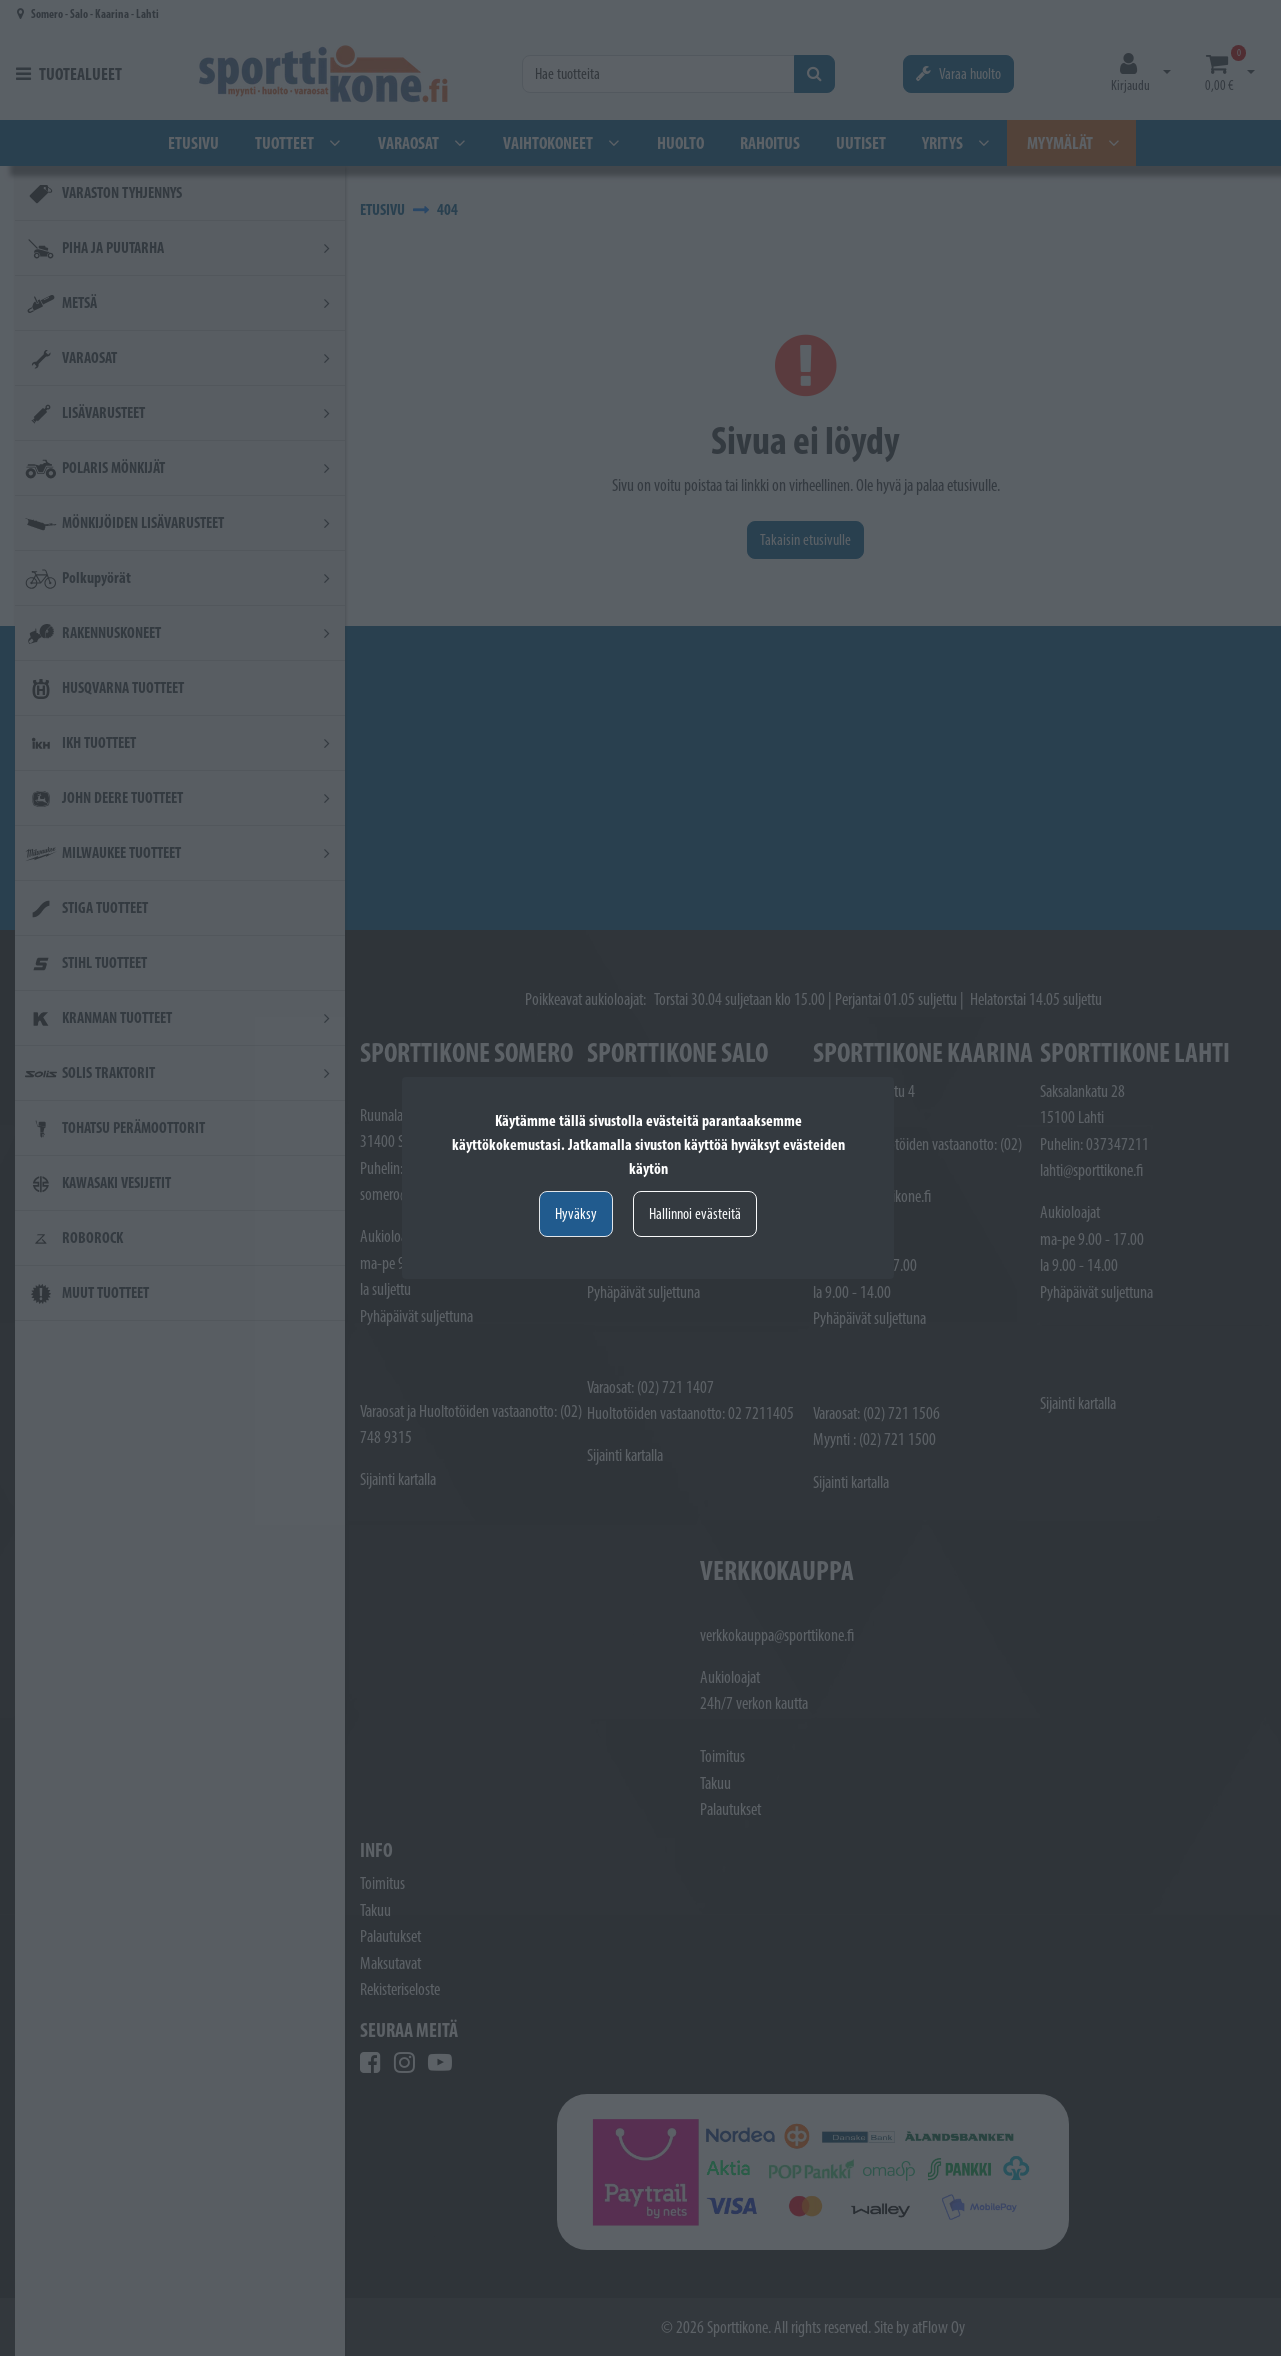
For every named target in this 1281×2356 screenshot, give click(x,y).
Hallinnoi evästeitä (695, 1213)
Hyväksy (576, 1213)
